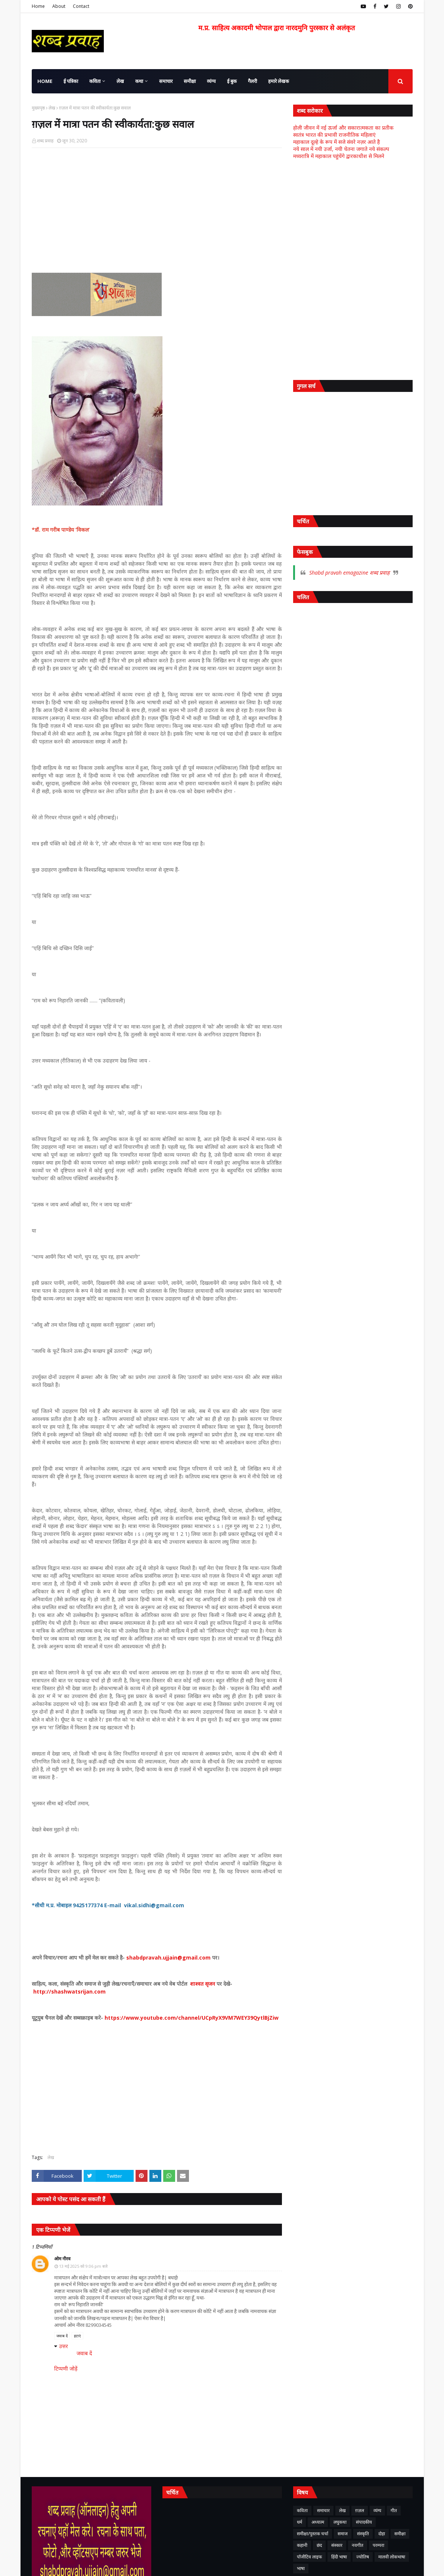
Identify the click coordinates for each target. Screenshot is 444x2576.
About (58, 6)
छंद (319, 2545)
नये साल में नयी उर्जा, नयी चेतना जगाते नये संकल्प (341, 148)
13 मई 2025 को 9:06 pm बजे (83, 2266)
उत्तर (63, 2346)
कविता (302, 2510)
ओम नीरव (62, 2258)
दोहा (381, 2533)
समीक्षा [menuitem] (190, 81)
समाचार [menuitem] (166, 81)
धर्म (299, 2522)
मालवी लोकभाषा (391, 2557)
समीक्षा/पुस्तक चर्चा (312, 2533)
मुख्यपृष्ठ (38, 108)
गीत (394, 2510)
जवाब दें (62, 2335)
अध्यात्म (317, 2522)
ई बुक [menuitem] (232, 81)
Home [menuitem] (44, 81)
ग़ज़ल (359, 2510)
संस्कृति (363, 2533)
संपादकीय (364, 2522)
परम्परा (378, 2545)
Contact (81, 6)
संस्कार (336, 2545)
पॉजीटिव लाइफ (309, 2557)
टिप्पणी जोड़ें (65, 2368)
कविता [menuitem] (94, 81)
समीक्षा (400, 2533)
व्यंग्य (377, 2510)
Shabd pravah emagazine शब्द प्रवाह (349, 572)
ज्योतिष (362, 2557)
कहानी (302, 2545)
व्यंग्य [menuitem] (211, 81)
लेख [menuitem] (120, 81)
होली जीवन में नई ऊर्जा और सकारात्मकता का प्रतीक (343, 127)
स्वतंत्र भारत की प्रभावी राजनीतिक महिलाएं (334, 134)
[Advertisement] (157, 207)
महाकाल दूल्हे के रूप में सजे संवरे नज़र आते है (336, 141)
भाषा (301, 2568)
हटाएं (77, 2335)
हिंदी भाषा (339, 2557)
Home (38, 6)
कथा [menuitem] (139, 81)
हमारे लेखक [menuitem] (278, 81)
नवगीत (357, 2545)
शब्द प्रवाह (45, 140)
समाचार (323, 2510)
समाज (343, 2533)
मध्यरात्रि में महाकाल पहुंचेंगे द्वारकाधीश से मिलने (338, 156)
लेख (52, 108)
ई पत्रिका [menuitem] (70, 81)
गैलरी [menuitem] (252, 81)
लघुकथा (340, 2522)
